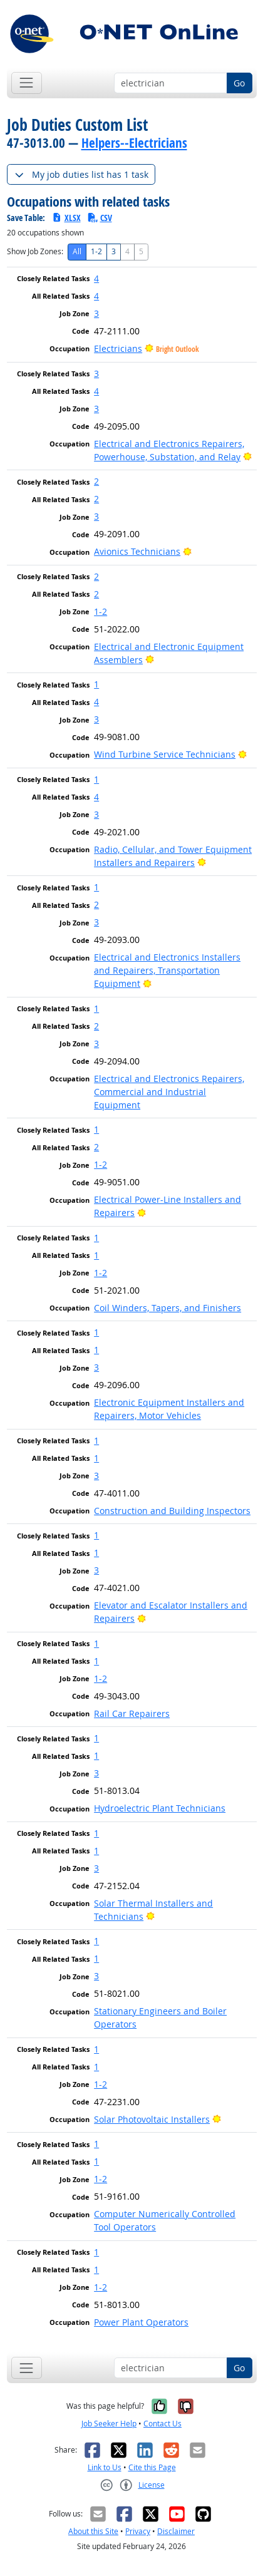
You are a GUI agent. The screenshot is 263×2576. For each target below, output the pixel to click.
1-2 (96, 251)
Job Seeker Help (109, 2423)
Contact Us (162, 2423)
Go (239, 83)
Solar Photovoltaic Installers (152, 2119)
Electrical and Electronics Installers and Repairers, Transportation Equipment (167, 970)
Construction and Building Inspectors (172, 1511)
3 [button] (96, 313)
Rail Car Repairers (132, 1713)
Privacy (137, 2531)
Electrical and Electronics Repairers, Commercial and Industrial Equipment (169, 1092)
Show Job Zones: (35, 251)
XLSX (66, 218)
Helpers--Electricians (134, 143)
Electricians (118, 348)
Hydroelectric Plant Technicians (159, 1808)
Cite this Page (152, 2467)
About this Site (93, 2531)
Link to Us (104, 2467)
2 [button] (96, 481)
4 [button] (96, 278)
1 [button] (96, 684)
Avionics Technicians (137, 551)
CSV (99, 218)
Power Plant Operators (141, 2322)
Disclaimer (176, 2531)
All (77, 251)
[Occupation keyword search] (170, 83)
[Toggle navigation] (26, 83)
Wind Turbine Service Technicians (164, 754)
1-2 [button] (100, 611)
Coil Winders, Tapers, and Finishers (167, 1308)
